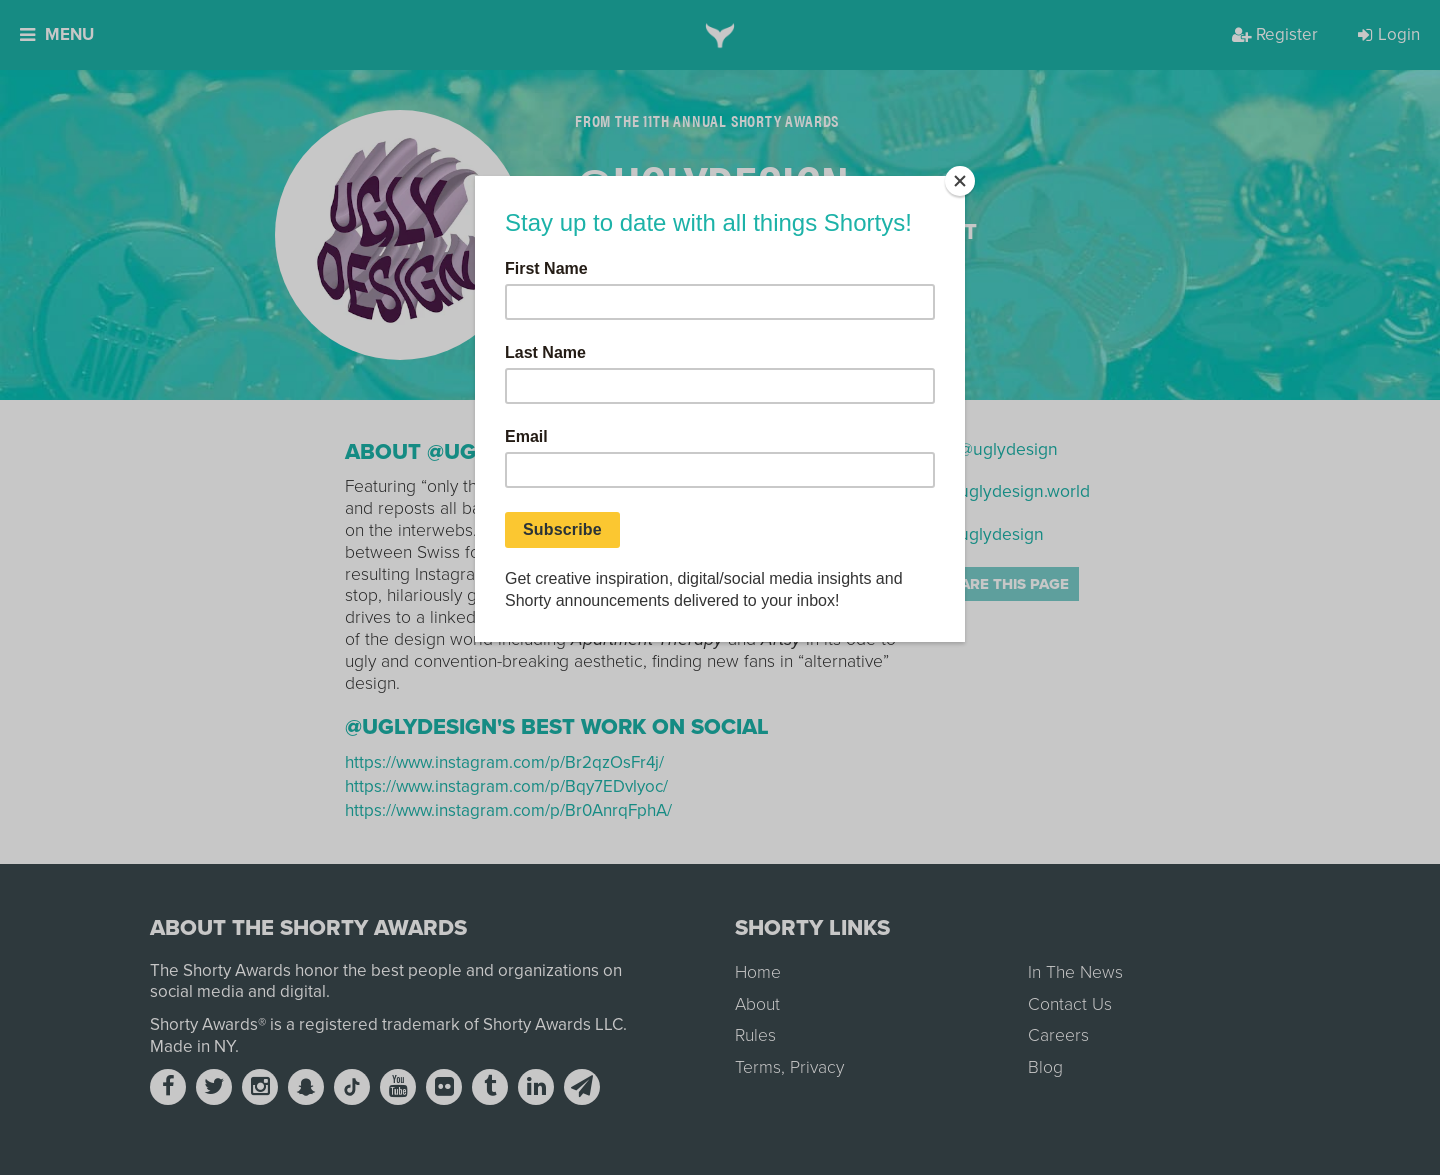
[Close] (960, 181)
